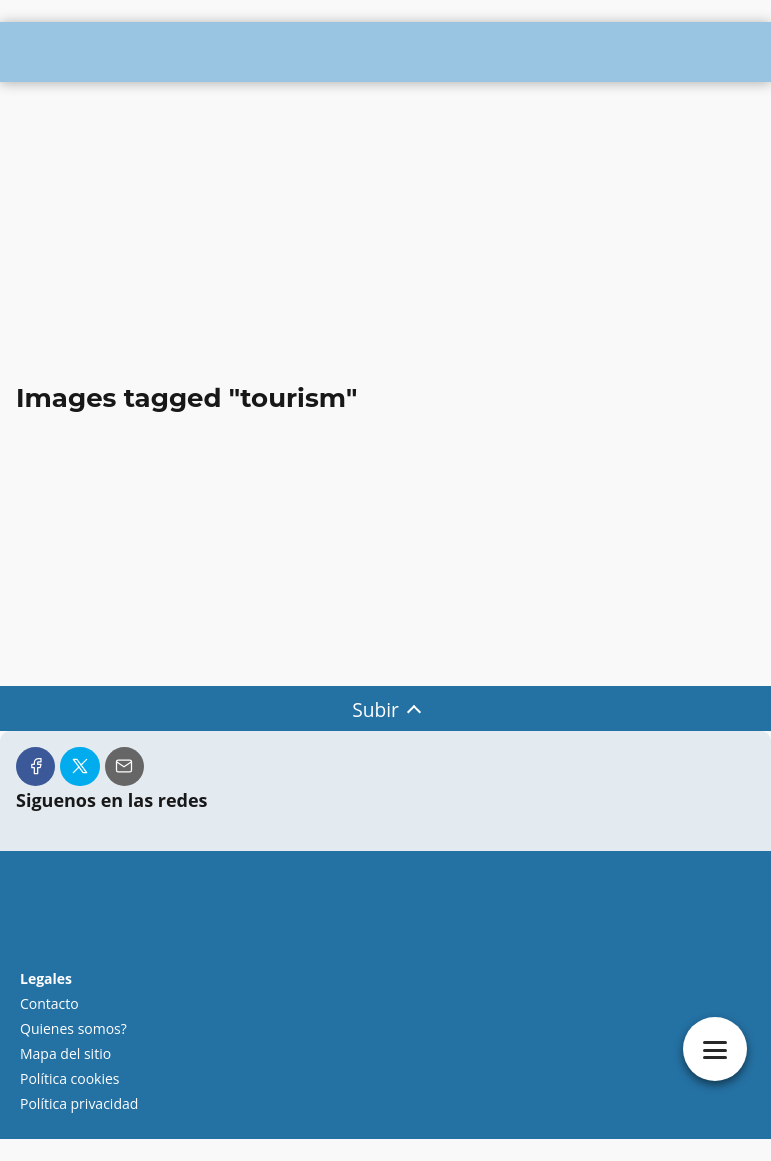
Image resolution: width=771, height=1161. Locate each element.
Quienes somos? (73, 1028)
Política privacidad (79, 1103)
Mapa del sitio (65, 1053)
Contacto (49, 1003)
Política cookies (70, 1078)
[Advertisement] (385, 234)
